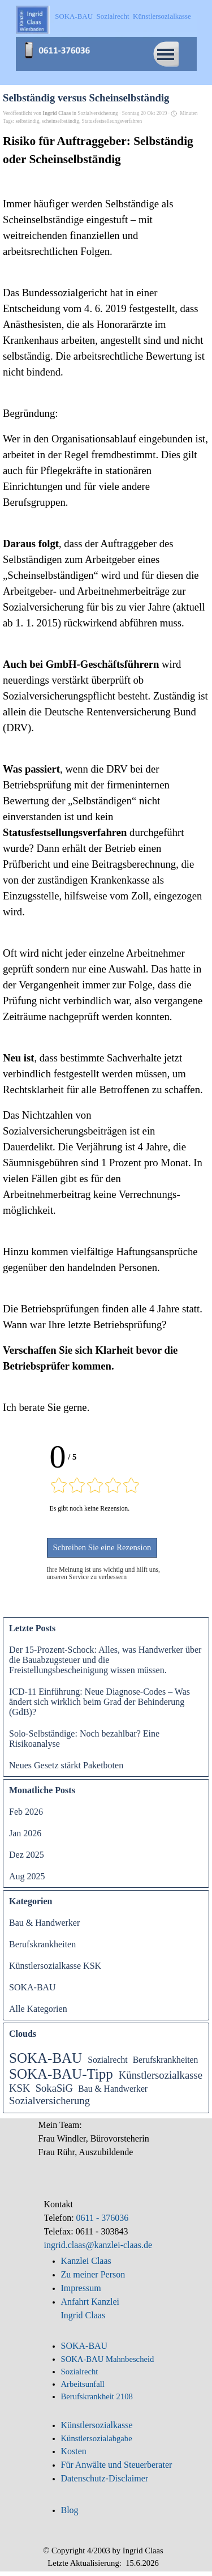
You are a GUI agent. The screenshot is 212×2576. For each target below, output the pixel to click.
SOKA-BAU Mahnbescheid (107, 2359)
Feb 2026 (26, 1811)
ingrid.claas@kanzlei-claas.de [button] (98, 2245)
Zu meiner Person (93, 2274)
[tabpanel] (106, 2145)
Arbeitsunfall (83, 2384)
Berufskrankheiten (42, 1944)
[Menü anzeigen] (166, 54)
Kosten (73, 2451)
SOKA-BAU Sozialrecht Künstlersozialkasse (123, 16)
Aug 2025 (27, 1876)
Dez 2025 (26, 1855)
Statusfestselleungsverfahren (112, 121)
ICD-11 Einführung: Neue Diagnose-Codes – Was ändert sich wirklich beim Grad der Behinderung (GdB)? (99, 1702)
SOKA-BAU (32, 1987)
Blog (70, 2510)
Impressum (81, 2288)
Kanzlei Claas (86, 2261)
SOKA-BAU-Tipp (61, 2074)
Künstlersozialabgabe (98, 2438)
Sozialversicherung (49, 2100)
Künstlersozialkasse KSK (55, 1966)
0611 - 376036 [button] (101, 2218)
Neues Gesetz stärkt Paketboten (66, 1765)
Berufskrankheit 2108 (97, 2396)
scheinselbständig (60, 121)
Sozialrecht (108, 2060)
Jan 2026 (25, 1833)
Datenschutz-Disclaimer (105, 2478)
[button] (61, 44)
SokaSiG (54, 2088)
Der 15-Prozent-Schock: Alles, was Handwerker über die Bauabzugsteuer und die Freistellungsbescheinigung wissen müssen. (105, 1660)
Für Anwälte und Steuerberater (116, 2465)
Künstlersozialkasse (97, 2425)
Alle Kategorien (38, 2009)
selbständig (27, 121)
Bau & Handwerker (44, 1922)
